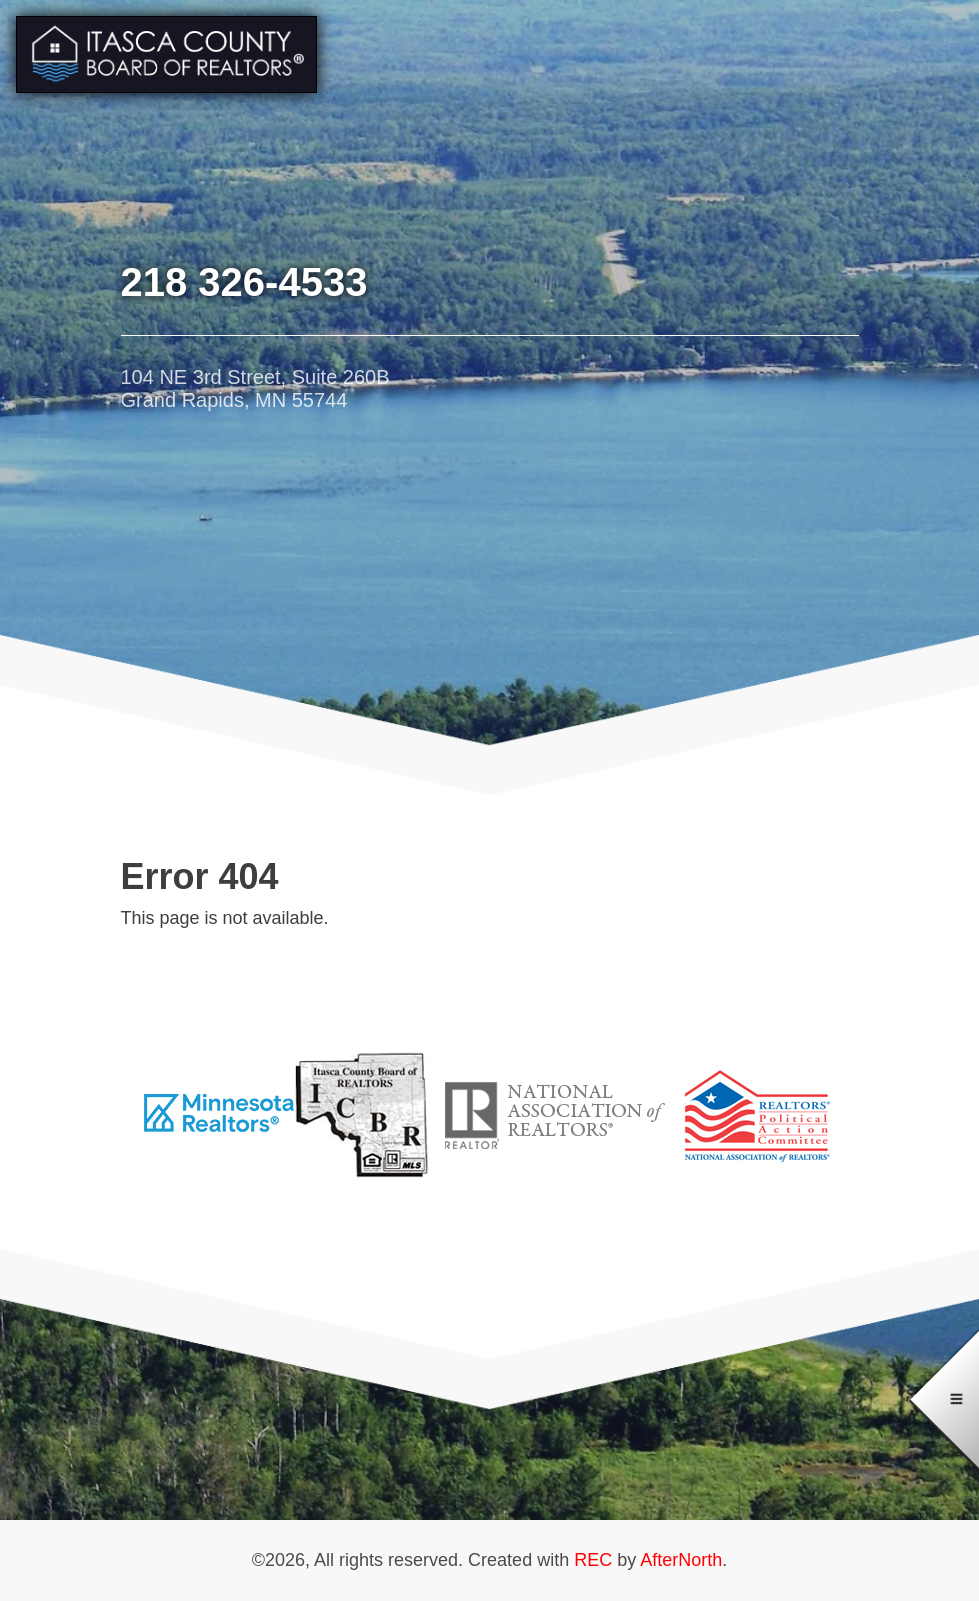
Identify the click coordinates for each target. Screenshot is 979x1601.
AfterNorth (681, 1560)
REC (593, 1560)
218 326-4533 (244, 282)
